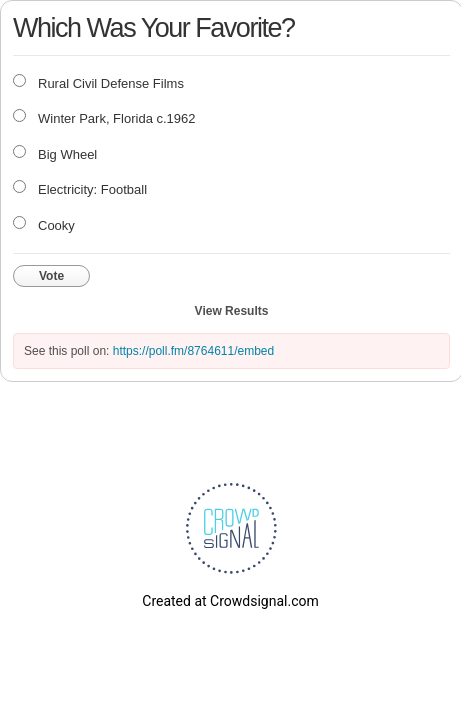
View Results (232, 311)
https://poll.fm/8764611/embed (193, 351)
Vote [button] (51, 276)
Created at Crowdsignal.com (230, 601)
